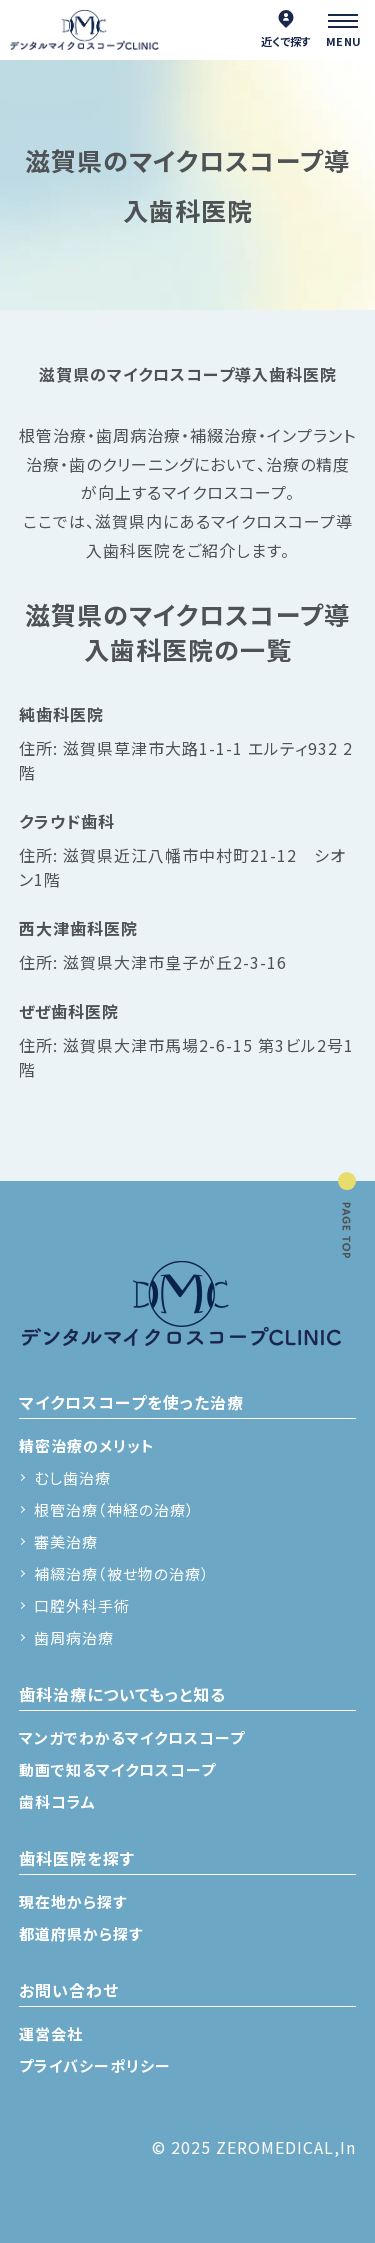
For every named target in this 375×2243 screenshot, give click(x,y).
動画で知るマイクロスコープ (117, 1769)
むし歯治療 (72, 1477)
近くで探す (286, 29)
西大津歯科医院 (78, 928)
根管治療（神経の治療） (114, 1509)
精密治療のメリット (87, 1445)
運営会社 (51, 2033)
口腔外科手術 (82, 1605)
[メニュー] (346, 30)
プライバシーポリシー (95, 2065)
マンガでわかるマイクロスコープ (132, 1737)
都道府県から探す (81, 1933)
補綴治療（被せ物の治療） (122, 1573)
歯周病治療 (74, 1637)
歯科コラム (57, 1801)
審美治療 (66, 1541)
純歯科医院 (61, 714)
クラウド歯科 (67, 821)
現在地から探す (73, 1901)
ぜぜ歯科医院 (69, 1011)
